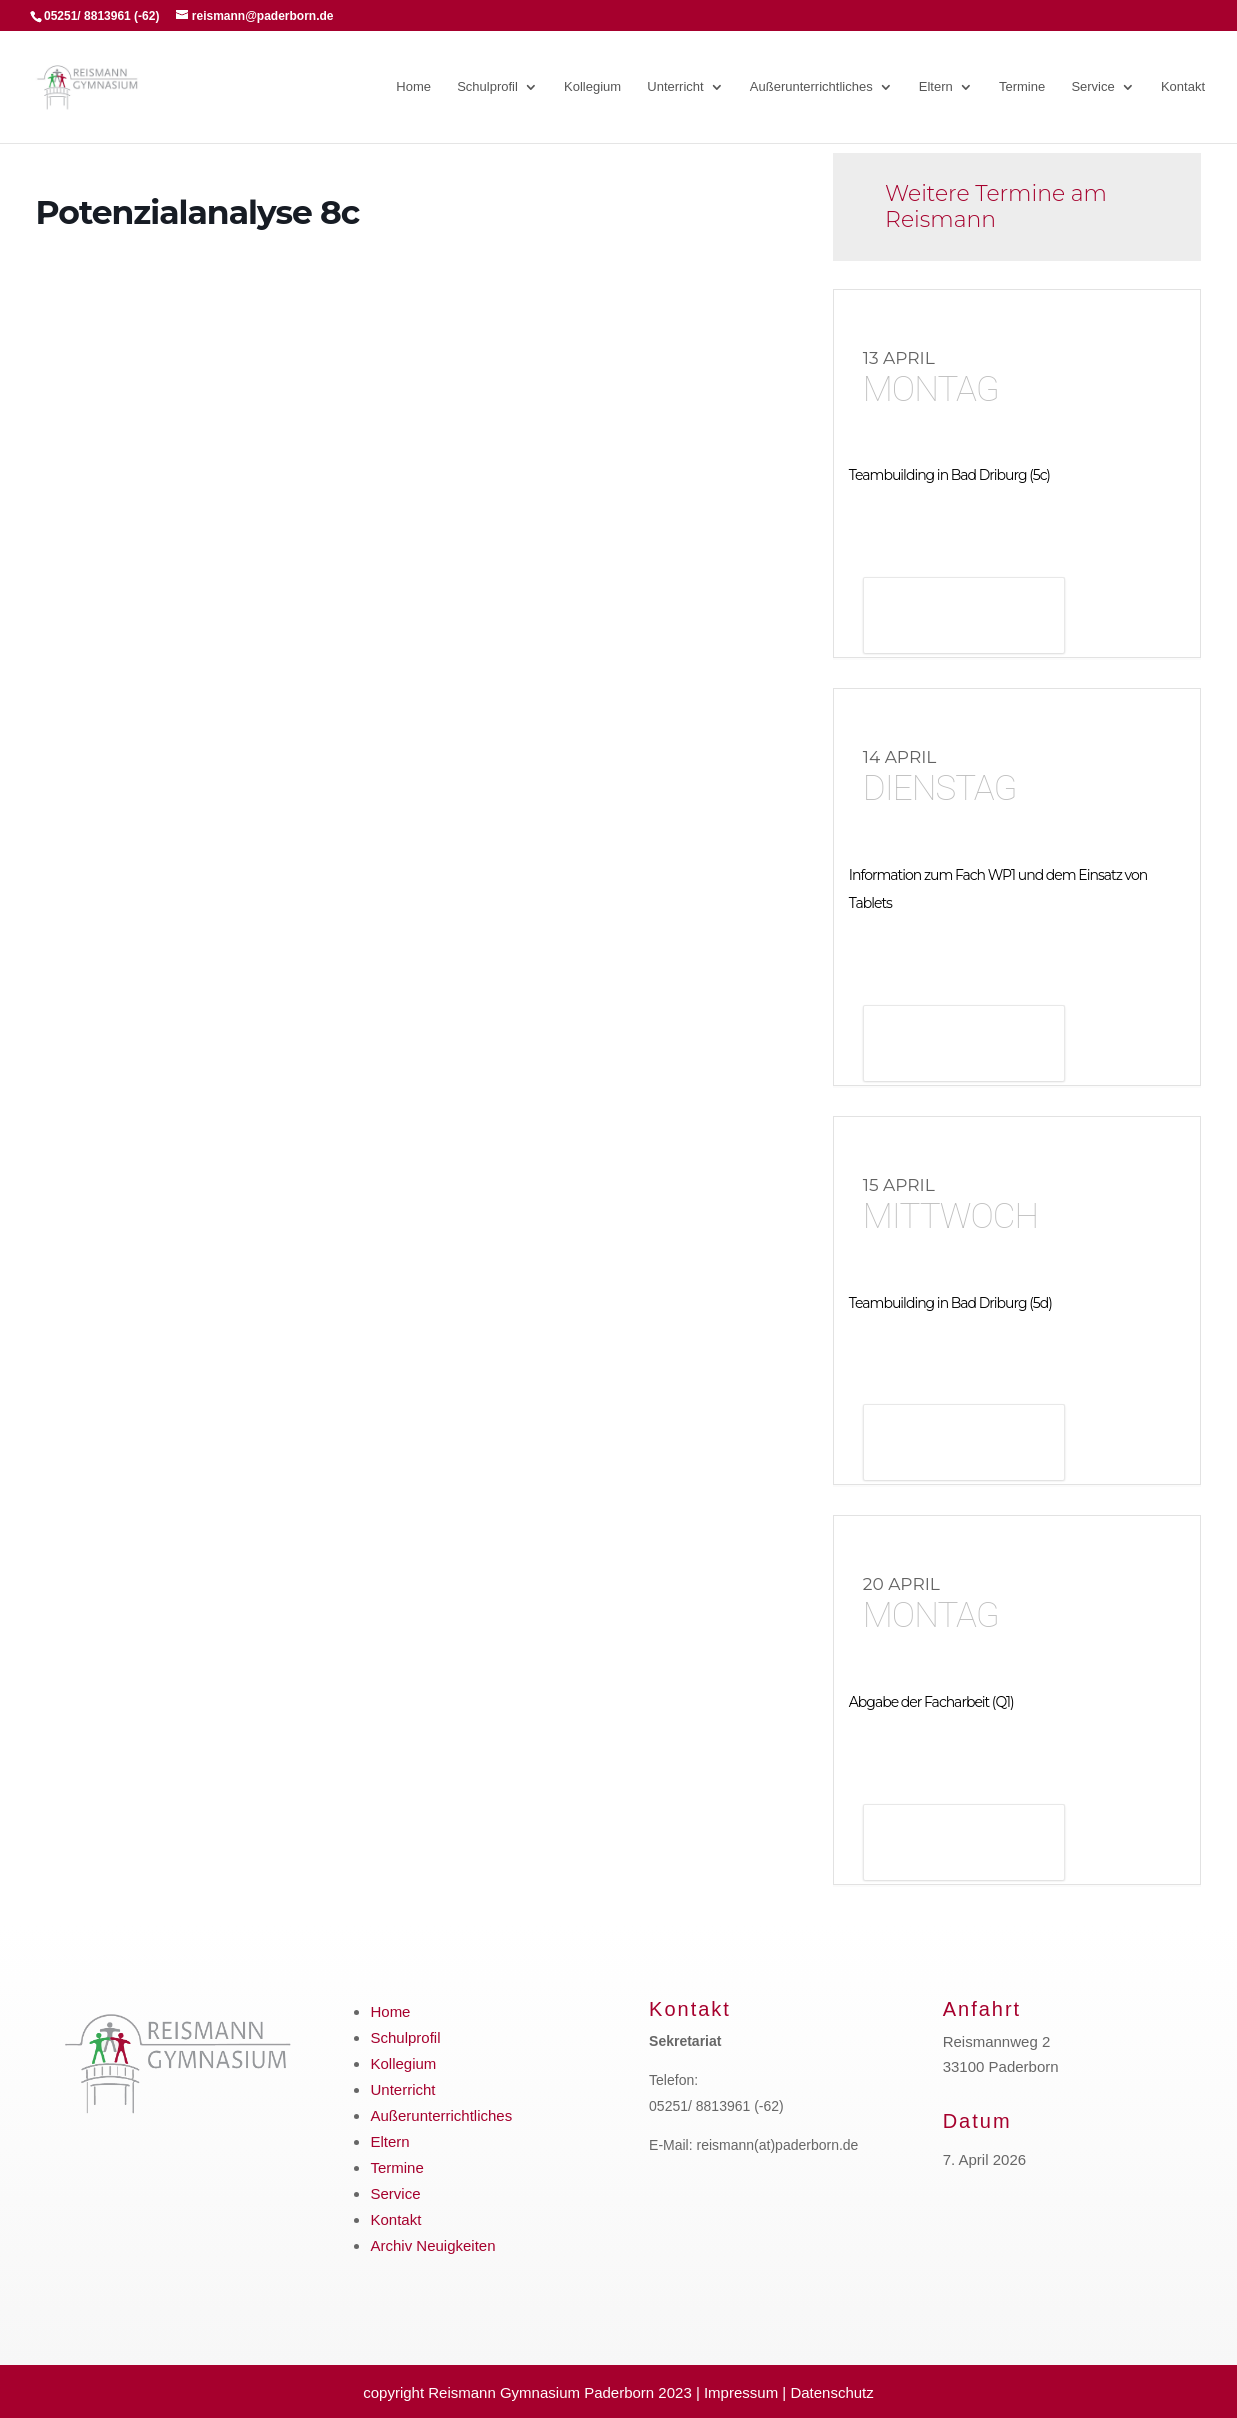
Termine (1022, 87)
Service (1092, 87)
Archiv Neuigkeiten (432, 2245)
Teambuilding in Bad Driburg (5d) (950, 1303)
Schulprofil (487, 87)
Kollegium (592, 87)
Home (413, 87)
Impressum (741, 2392)
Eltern (936, 87)
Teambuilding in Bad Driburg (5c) (949, 475)
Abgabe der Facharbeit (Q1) (931, 1702)
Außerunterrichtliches (811, 87)
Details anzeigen (964, 617)
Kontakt (1183, 87)
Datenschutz (831, 2392)
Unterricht (675, 87)
